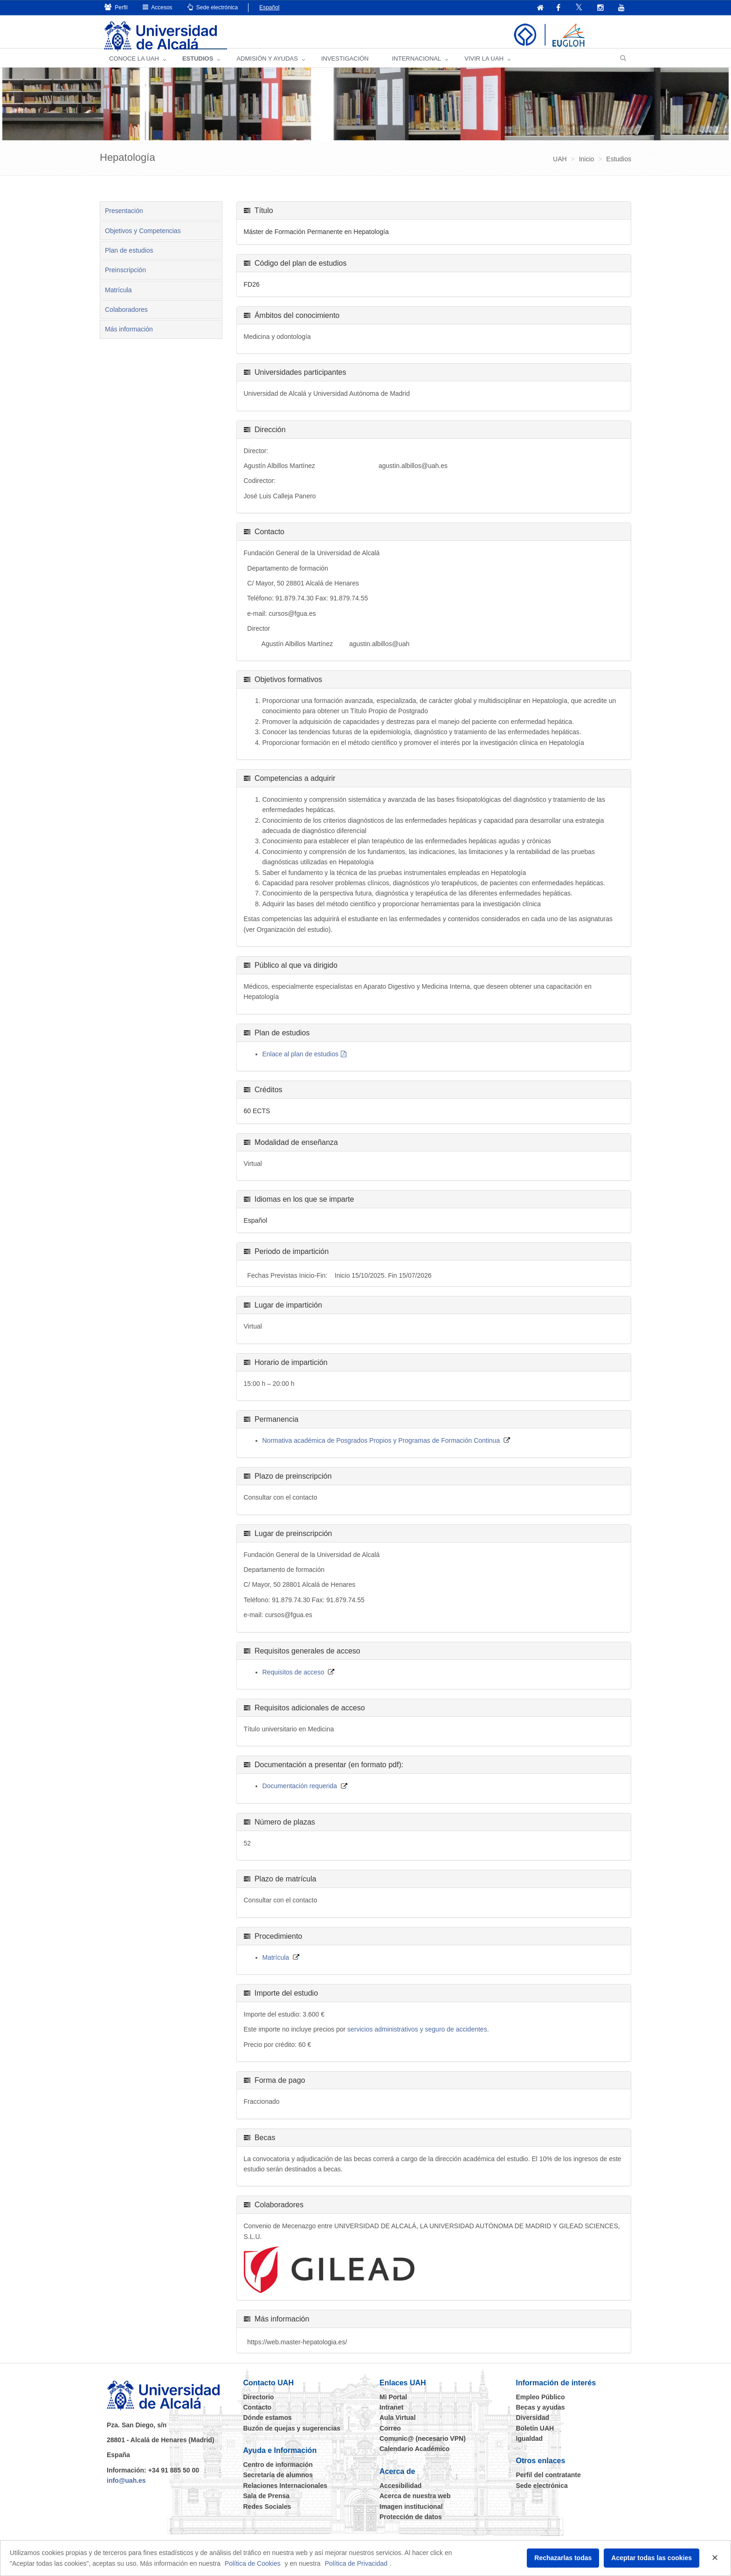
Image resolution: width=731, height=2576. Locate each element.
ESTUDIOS (197, 65)
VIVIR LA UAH (483, 65)
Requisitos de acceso (293, 1679)
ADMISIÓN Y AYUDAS (267, 65)
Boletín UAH (535, 2435)
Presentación (124, 218)
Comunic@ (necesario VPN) (422, 2446)
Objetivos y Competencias (143, 237)
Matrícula (118, 297)
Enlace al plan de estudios (300, 1061)
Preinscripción (125, 277)
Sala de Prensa (266, 2503)
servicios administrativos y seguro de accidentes (417, 2036)
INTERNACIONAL (416, 65)
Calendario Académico (414, 2456)
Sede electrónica (212, 7)
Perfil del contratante (548, 2482)
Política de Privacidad (356, 2563)
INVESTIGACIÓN (345, 65)
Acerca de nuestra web (415, 2503)
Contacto (257, 2414)
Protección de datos (410, 2524)
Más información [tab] (129, 336)
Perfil (116, 7)
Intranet (391, 2414)
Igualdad (529, 2446)
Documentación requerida (299, 1793)
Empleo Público (540, 2404)
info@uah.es (126, 2488)
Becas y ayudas (540, 2414)
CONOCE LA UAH (134, 65)
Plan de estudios (129, 257)
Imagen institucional (410, 2513)
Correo (390, 2435)
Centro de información (278, 2472)
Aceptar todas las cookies (651, 2558)
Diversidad (533, 2425)
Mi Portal (393, 2404)
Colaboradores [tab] (126, 317)
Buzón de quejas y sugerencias (292, 2435)
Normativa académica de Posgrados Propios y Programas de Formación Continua (381, 1447)
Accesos (157, 7)
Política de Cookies (253, 2563)
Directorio (258, 2404)
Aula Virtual (397, 2425)
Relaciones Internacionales (285, 2492)
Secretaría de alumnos (278, 2482)
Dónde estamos (267, 2425)
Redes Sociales (267, 2513)
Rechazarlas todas (563, 2558)
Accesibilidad (400, 2492)
